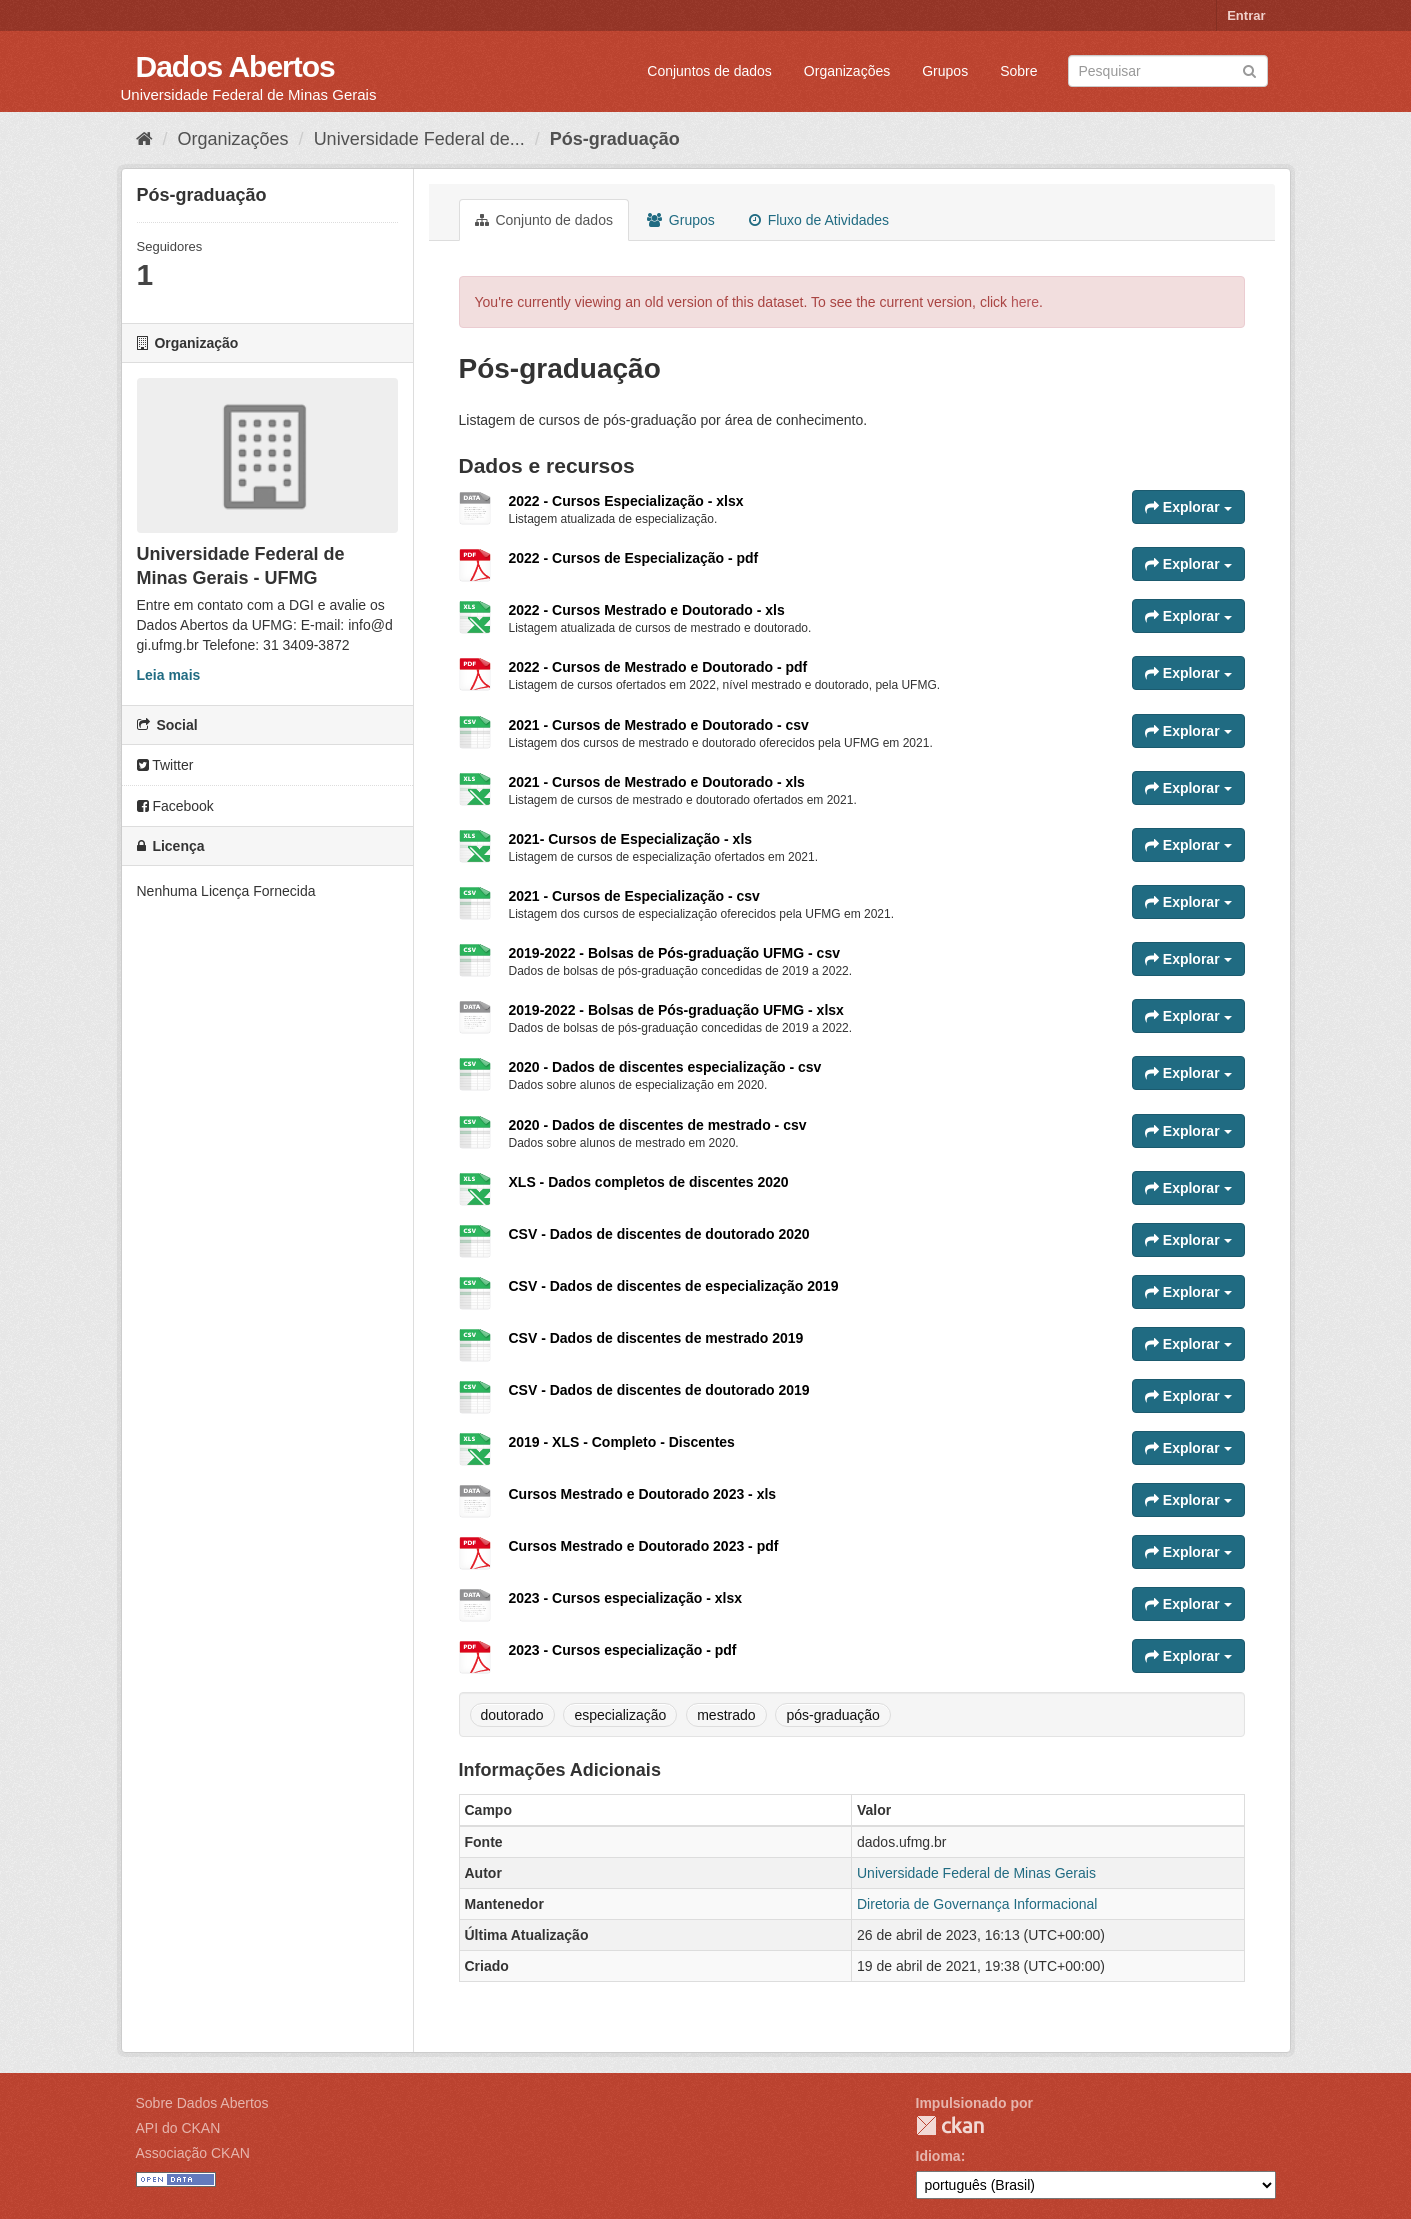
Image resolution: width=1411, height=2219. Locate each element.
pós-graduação (832, 1715)
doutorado (512, 1715)
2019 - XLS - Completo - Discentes (622, 1442)
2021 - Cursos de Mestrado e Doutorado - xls (657, 782)
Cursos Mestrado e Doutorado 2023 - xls (643, 1494)
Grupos (945, 71)
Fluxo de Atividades (819, 220)
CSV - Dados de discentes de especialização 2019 (674, 1286)
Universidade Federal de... (419, 139)
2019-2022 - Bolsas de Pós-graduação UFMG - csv (674, 953)
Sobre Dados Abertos (202, 2103)
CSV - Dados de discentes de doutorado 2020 (659, 1234)
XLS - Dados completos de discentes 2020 (649, 1182)
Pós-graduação (615, 139)
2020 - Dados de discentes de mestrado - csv (658, 1125)
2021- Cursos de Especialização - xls (631, 839)
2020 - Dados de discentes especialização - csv (665, 1067)
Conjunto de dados (544, 220)
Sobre (1018, 71)
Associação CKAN (193, 2153)
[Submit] (1249, 69)
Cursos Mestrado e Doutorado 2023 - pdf (644, 1546)
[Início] (144, 139)
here (1025, 302)
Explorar (1188, 507)
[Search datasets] (1168, 71)
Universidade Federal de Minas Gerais (976, 1873)
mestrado (726, 1715)
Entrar (1246, 15)
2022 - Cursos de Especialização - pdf (634, 558)
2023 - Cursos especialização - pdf (623, 1650)
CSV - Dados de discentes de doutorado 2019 (659, 1390)
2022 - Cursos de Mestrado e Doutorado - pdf (658, 667)
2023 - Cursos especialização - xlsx (625, 1598)
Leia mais (169, 675)
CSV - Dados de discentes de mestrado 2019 (656, 1338)
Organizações (847, 71)
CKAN (950, 2125)
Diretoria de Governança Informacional (977, 1904)
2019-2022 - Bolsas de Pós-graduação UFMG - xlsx (676, 1010)
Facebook (175, 806)
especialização (620, 1715)
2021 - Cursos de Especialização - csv (634, 896)
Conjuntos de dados (709, 71)
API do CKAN (178, 2128)
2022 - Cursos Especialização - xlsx (626, 501)
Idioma (938, 2156)
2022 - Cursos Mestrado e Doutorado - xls (647, 610)
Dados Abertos (235, 66)
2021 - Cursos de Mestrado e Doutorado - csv (659, 725)
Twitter (165, 765)
